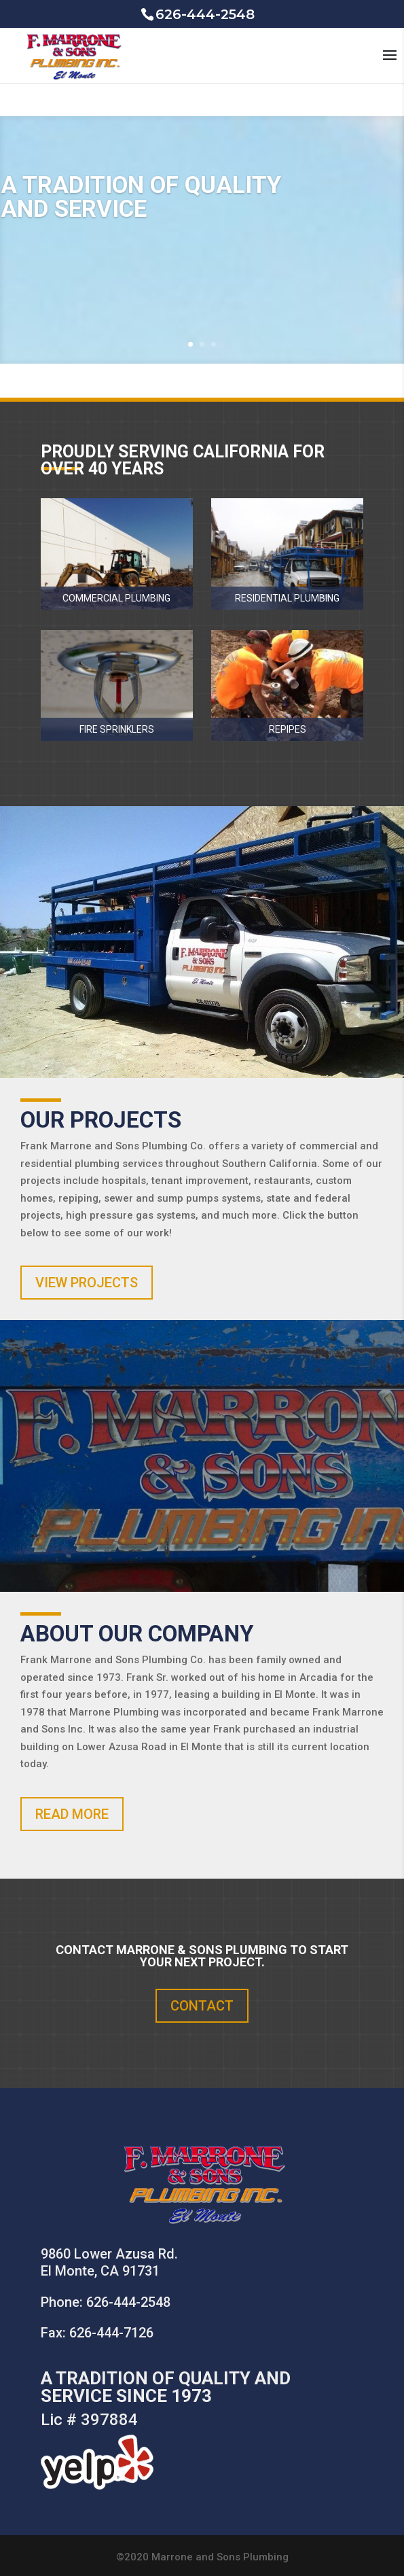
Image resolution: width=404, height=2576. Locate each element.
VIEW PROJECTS (86, 1282)
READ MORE (72, 1814)
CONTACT (202, 2006)
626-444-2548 (128, 2302)
